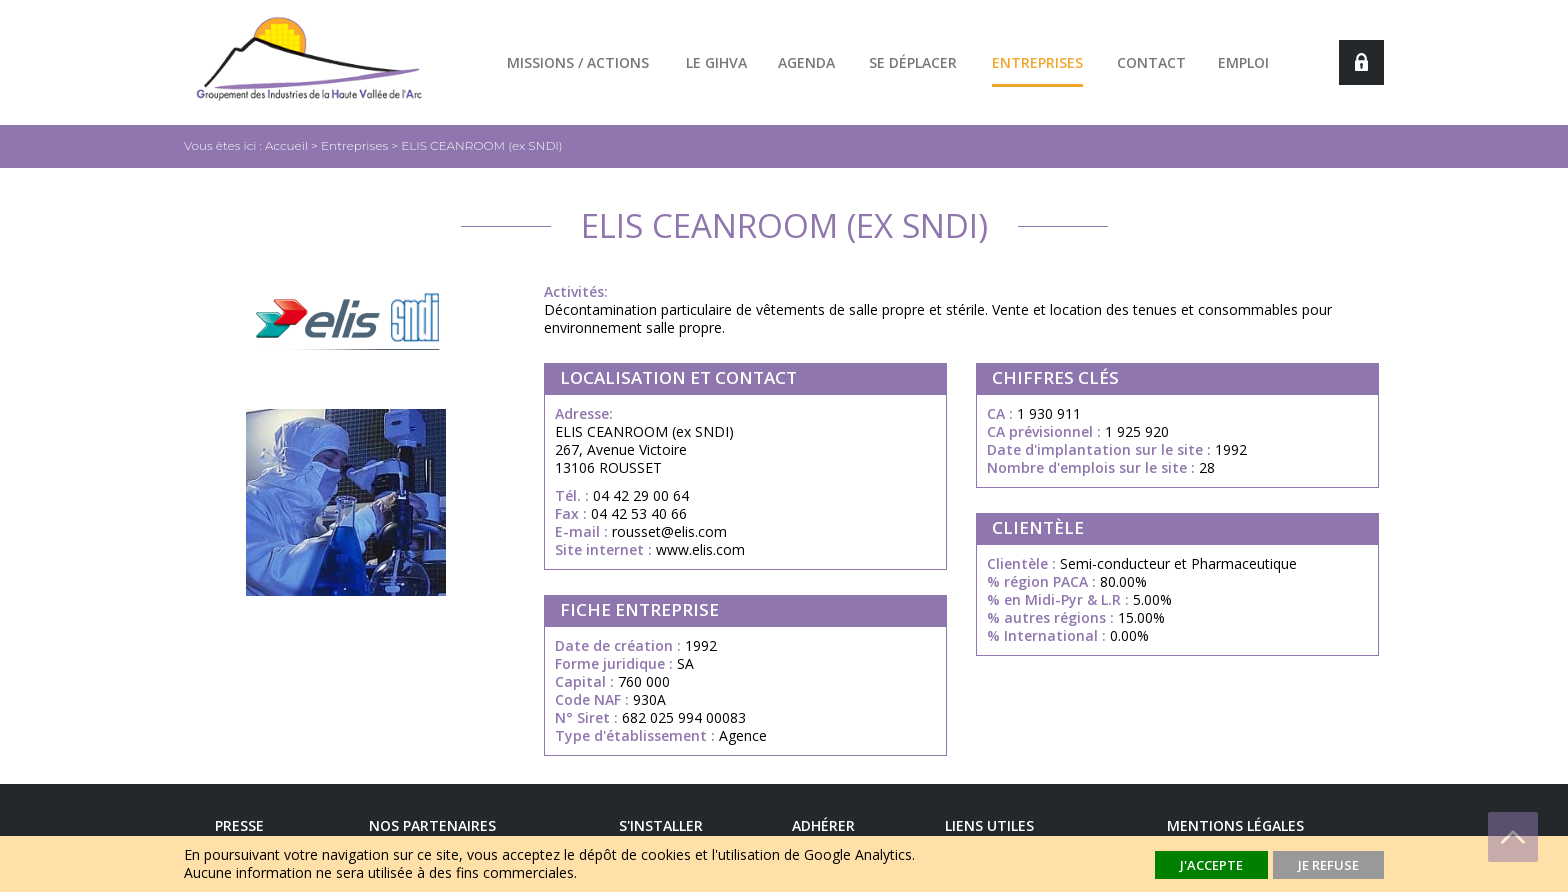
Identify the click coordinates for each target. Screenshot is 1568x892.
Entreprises (1037, 62)
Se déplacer (913, 62)
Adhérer (823, 825)
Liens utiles (989, 825)
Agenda (806, 62)
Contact (1151, 62)
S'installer (661, 825)
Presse (239, 825)
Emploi (1243, 62)
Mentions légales (1235, 825)
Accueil (286, 145)
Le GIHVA (716, 62)
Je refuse (1328, 865)
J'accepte (1211, 865)
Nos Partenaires (432, 825)
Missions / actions (578, 62)
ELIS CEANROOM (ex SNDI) (482, 145)
